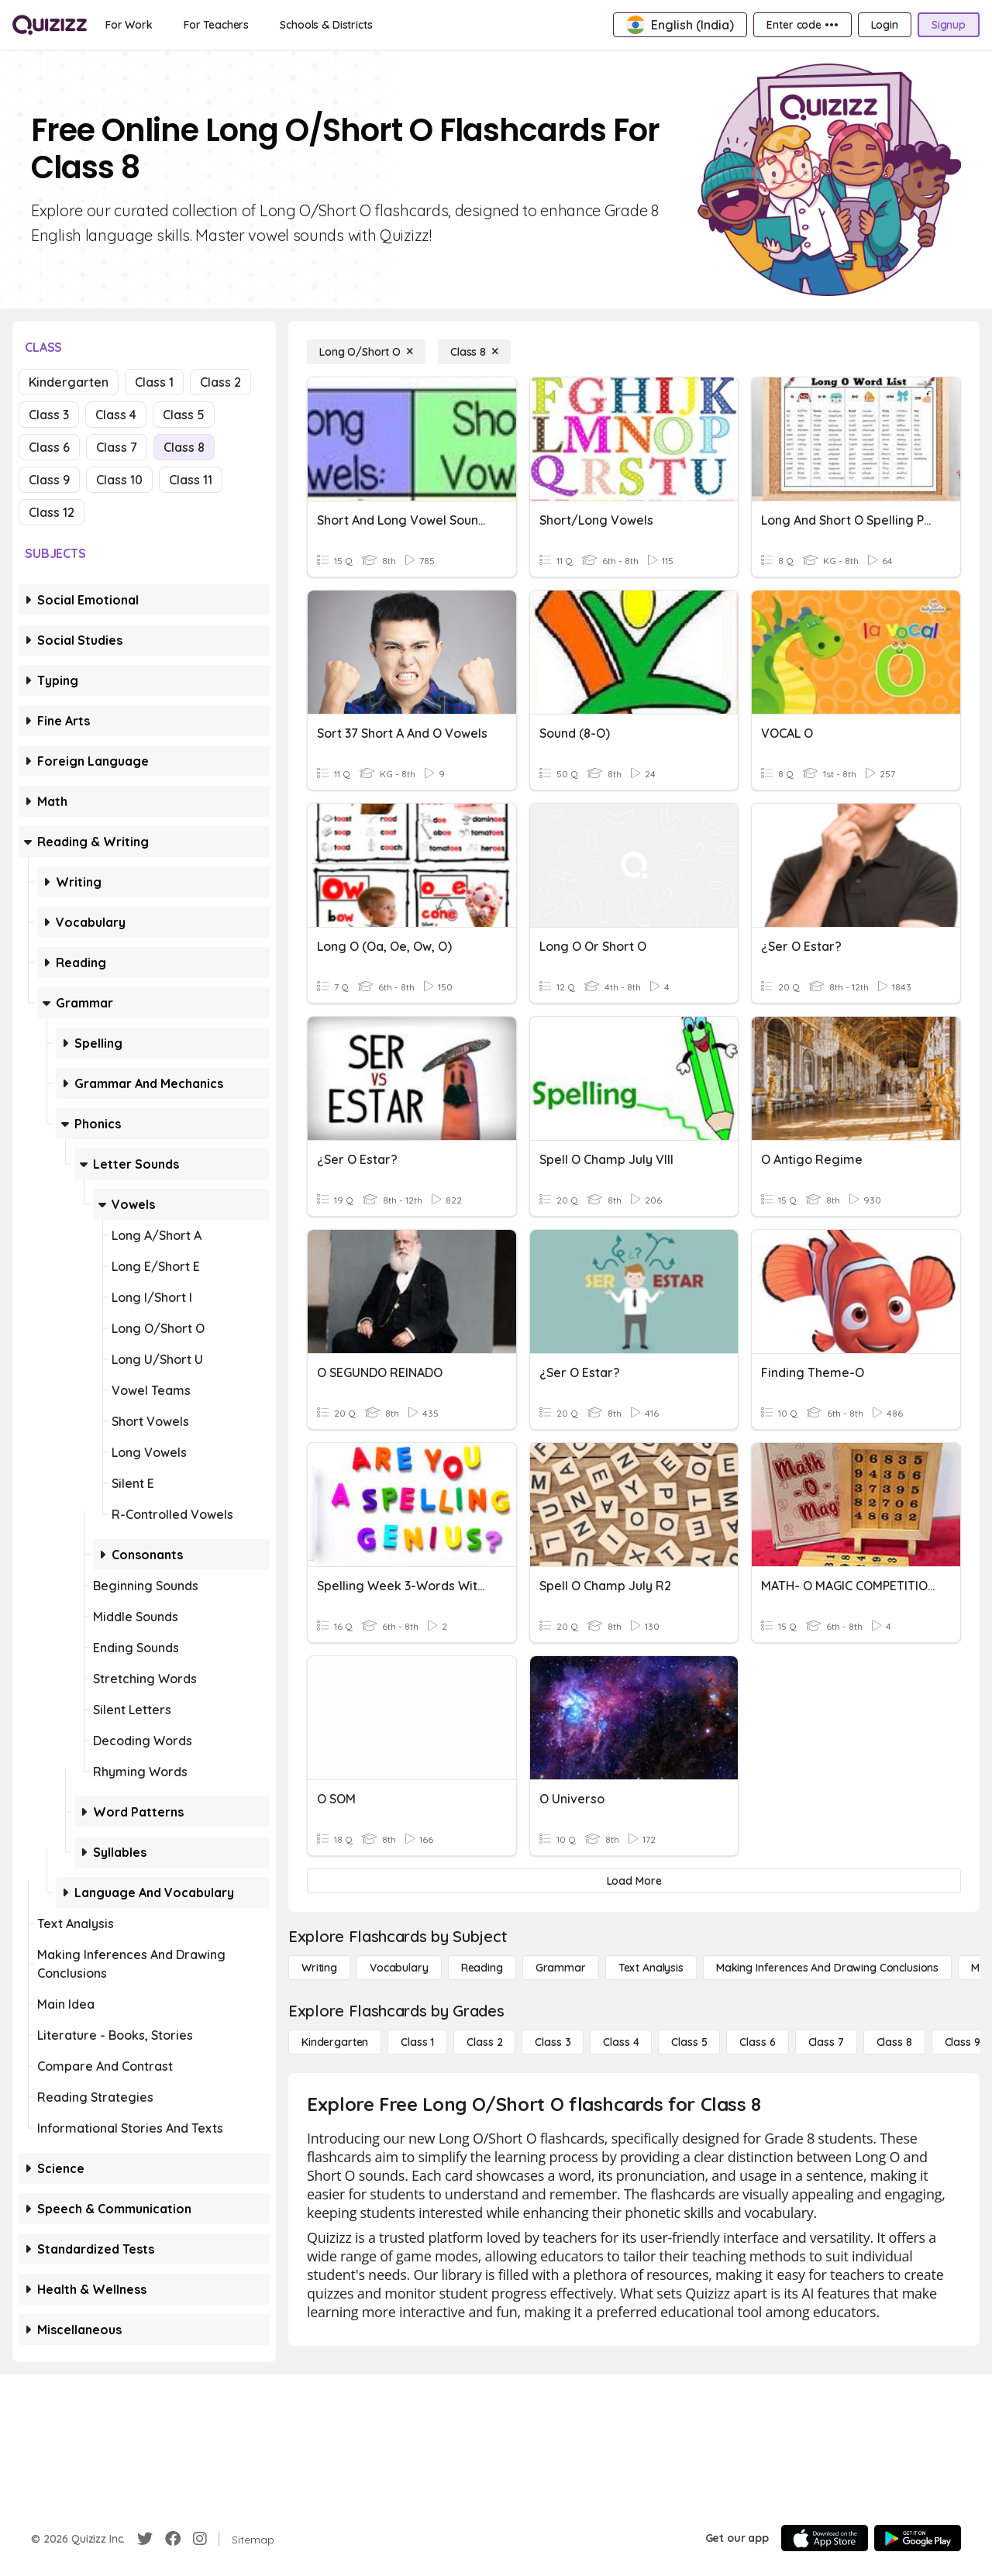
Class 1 (154, 382)
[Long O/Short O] (366, 351)
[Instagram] (200, 2538)
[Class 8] (474, 351)
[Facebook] (173, 2538)
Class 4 (115, 414)
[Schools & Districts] (325, 24)
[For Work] (129, 24)
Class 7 (116, 447)
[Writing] (319, 1967)
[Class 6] (757, 2042)
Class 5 (184, 414)
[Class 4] (621, 2042)
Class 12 (51, 512)
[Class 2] (484, 2042)
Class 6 (49, 447)
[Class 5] (689, 2042)
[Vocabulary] (399, 1967)
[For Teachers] (216, 24)
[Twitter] (145, 2538)
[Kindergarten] (334, 2042)
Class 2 (220, 382)
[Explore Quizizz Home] (49, 25)
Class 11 (190, 479)
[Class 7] (826, 2042)
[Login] (884, 24)
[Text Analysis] (651, 1967)
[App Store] (824, 2538)
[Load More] (634, 1880)
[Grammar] (560, 1967)
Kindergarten (68, 382)
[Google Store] (917, 2538)
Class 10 (119, 479)
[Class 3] (553, 2042)
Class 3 (49, 414)
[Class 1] (417, 2042)
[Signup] (949, 24)
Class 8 (184, 447)
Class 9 (49, 479)
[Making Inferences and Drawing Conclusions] (827, 1967)
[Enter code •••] (802, 24)
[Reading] (482, 1967)
